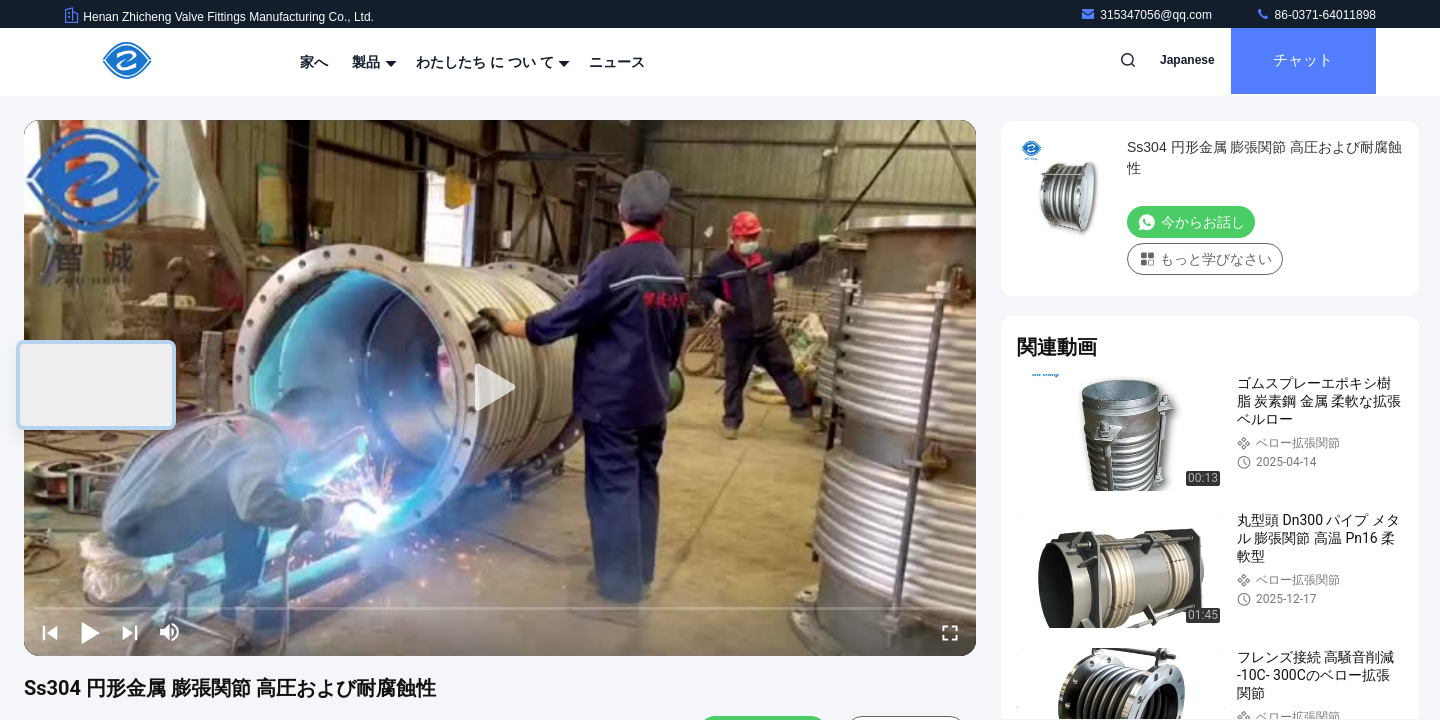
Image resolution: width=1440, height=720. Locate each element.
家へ (314, 62)
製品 (372, 62)
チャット (1300, 62)
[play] (500, 388)
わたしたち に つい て (491, 62)
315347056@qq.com (1147, 15)
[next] (130, 632)
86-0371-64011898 (1315, 15)
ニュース (617, 62)
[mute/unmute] (170, 632)
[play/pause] (90, 632)
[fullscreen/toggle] (950, 632)
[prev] (50, 632)
